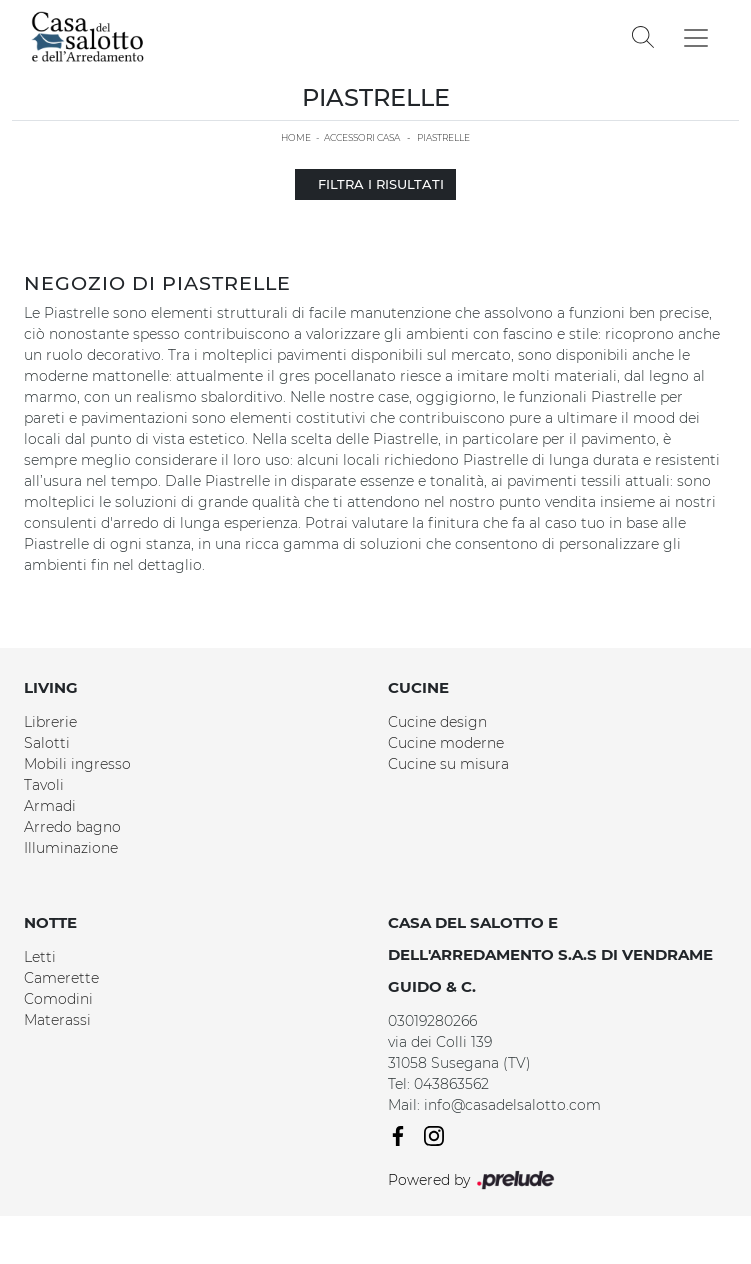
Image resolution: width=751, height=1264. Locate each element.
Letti (40, 957)
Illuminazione (71, 848)
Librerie (50, 722)
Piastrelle (443, 137)
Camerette (61, 978)
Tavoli (44, 785)
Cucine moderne (446, 743)
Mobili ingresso (77, 764)
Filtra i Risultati (375, 184)
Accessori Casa (362, 137)
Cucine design (437, 722)
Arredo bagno (72, 827)
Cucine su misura (448, 764)
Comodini (58, 999)
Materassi (57, 1020)
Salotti (47, 743)
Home (296, 137)
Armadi (50, 806)
